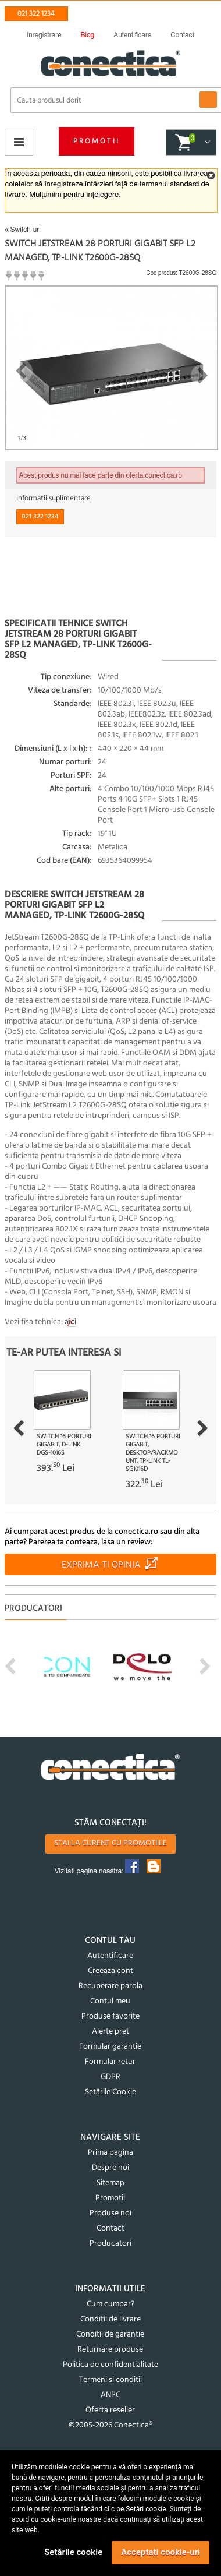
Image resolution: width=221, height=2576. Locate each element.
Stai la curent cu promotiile (110, 1843)
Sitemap (110, 2183)
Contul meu (110, 2001)
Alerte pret (110, 2031)
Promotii (96, 141)
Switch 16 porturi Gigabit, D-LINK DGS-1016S (64, 1444)
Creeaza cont (110, 1971)
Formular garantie (110, 2046)
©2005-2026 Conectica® (110, 2425)
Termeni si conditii (110, 2380)
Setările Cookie (110, 2092)
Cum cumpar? (110, 2304)
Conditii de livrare (110, 2319)
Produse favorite (110, 2016)
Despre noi (110, 2168)
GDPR (110, 2077)
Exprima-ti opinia (101, 1565)
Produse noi (110, 2213)
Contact (110, 2228)
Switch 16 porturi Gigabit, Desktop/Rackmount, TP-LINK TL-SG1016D (153, 1452)
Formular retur (110, 2062)
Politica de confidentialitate (110, 2365)
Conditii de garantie (110, 2334)
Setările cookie (73, 2552)
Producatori (110, 2243)
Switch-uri (23, 229)
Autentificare (110, 1956)
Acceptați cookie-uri (160, 2552)
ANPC (110, 2395)
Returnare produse (110, 2349)
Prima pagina (110, 2152)
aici (70, 1322)
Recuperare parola (110, 1986)
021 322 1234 (36, 14)
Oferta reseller (110, 2410)
